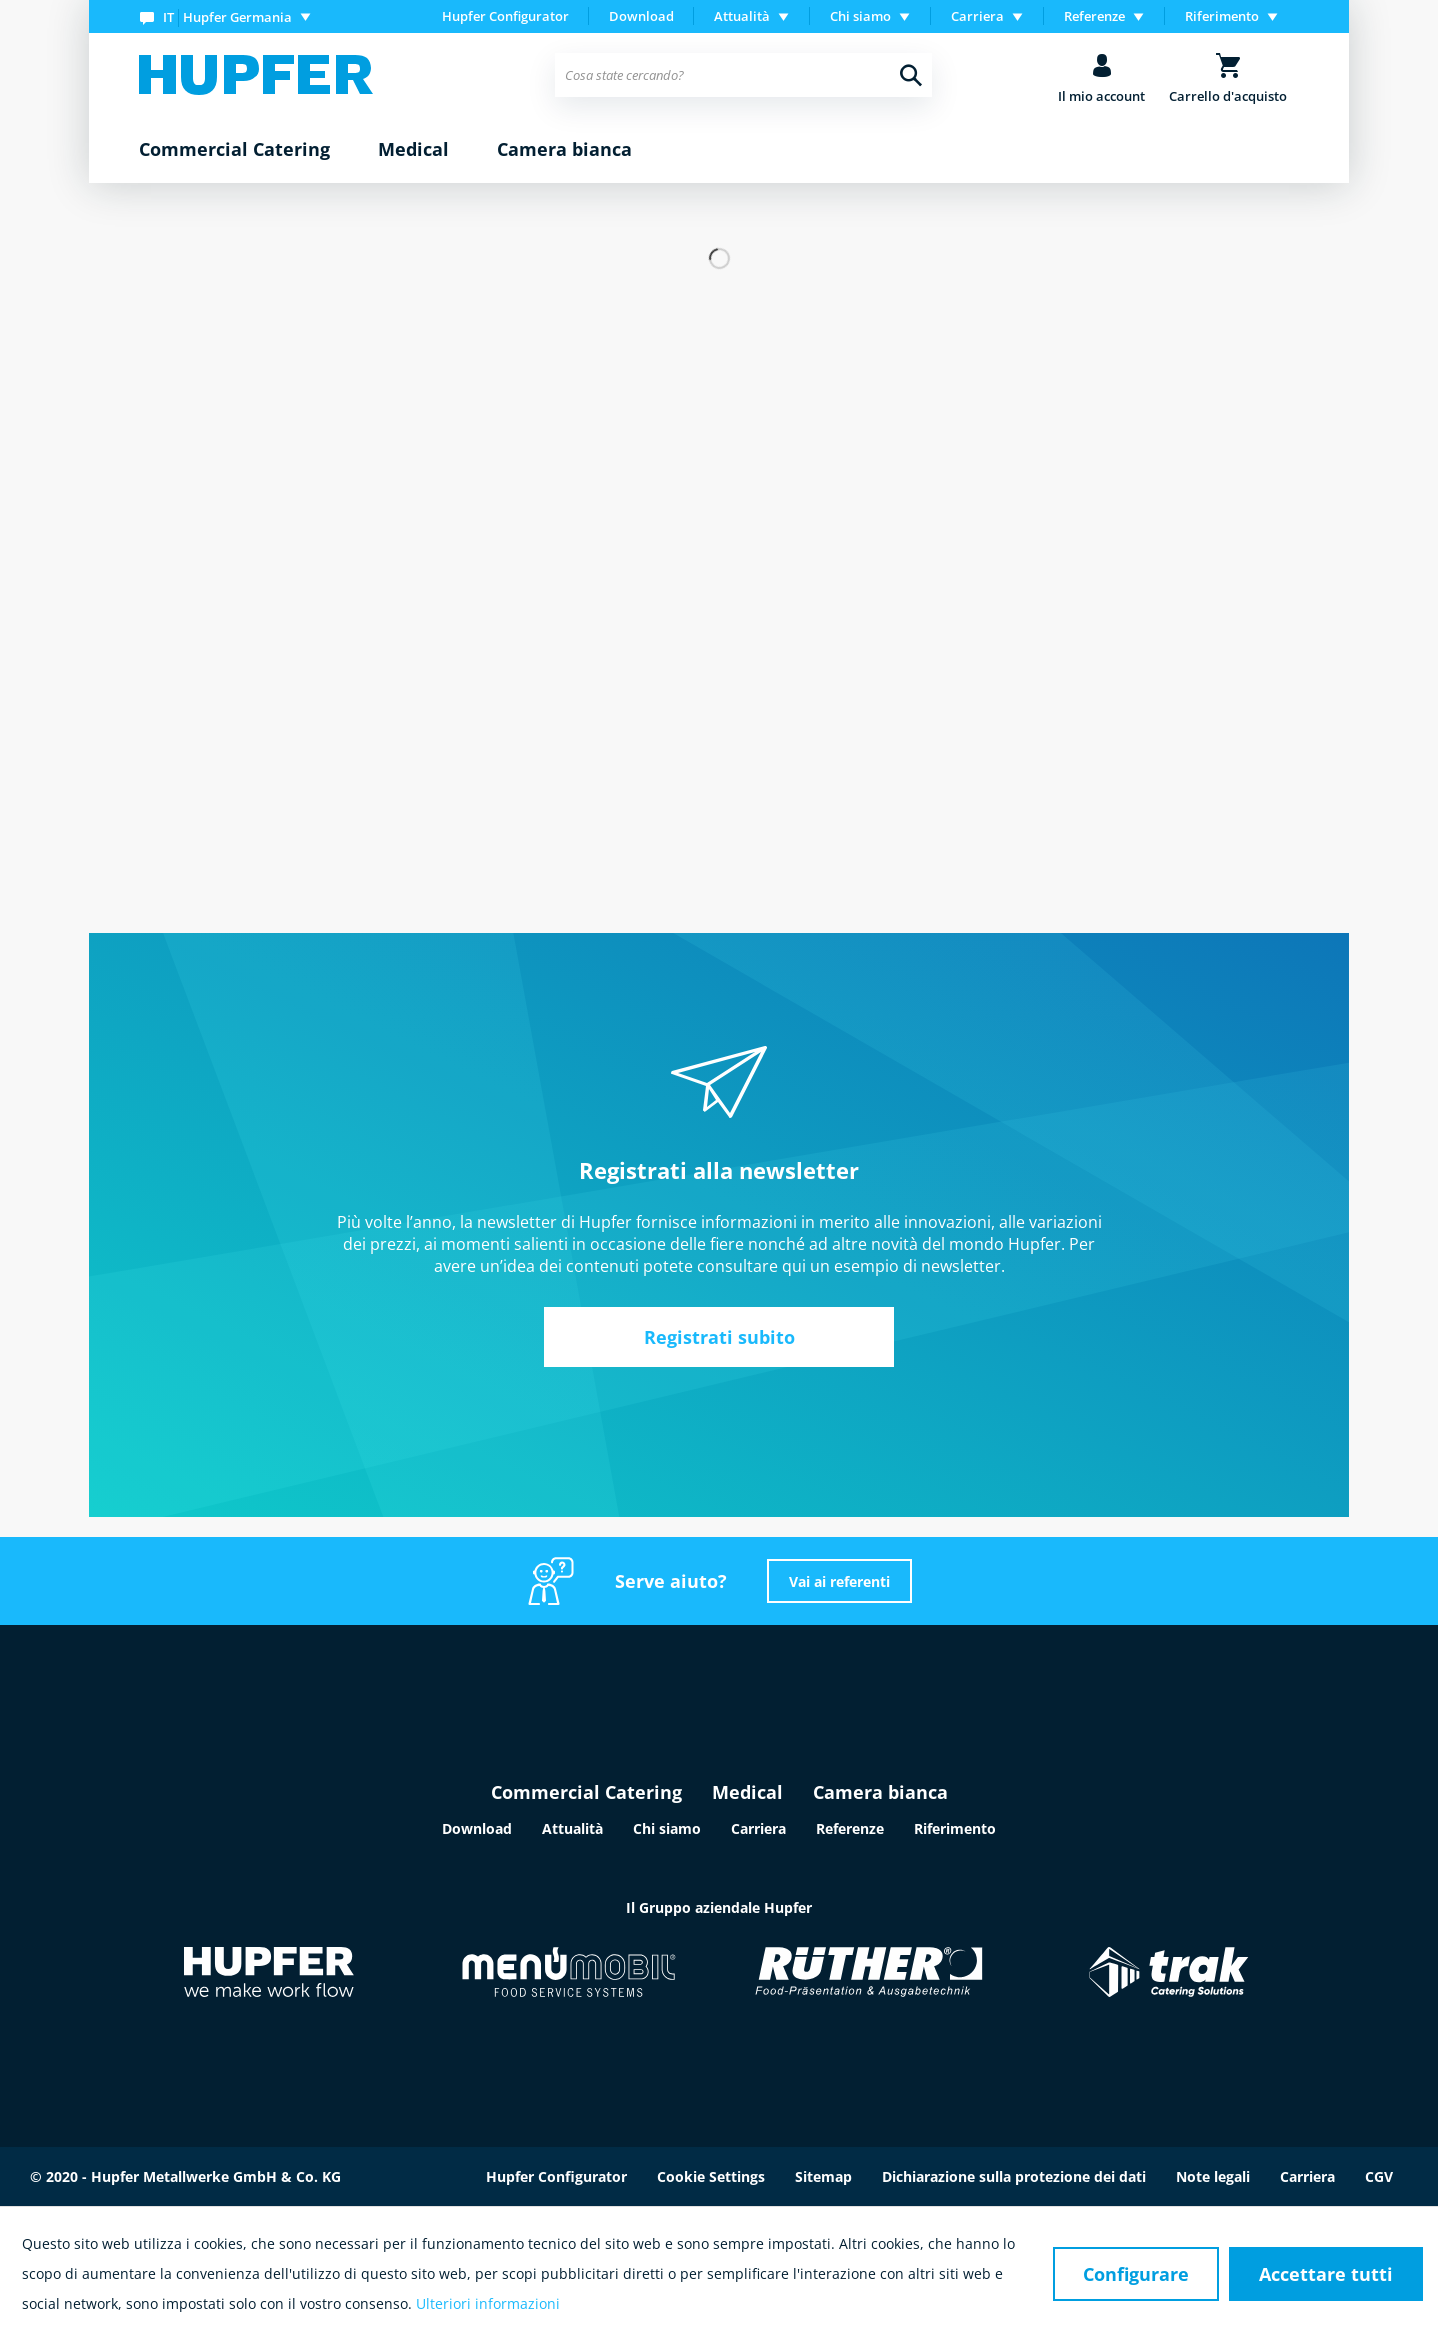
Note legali (1213, 2176)
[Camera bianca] (564, 150)
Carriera (758, 1828)
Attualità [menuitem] (742, 16)
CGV (1379, 2176)
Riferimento (955, 1828)
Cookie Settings (711, 2176)
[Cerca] (911, 75)
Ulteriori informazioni (488, 2303)
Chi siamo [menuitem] (860, 16)
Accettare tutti (1326, 2274)
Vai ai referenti (839, 1581)
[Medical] (413, 150)
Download (641, 16)
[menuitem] (229, 16)
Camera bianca (880, 1792)
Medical (747, 1792)
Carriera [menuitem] (977, 16)
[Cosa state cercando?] (743, 75)
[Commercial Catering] (234, 150)
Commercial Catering (586, 1792)
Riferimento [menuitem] (1222, 16)
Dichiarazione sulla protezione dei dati (1014, 2176)
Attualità (572, 1828)
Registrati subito (719, 1337)
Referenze (850, 1828)
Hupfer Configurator (505, 16)
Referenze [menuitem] (1094, 16)
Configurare (1136, 2274)
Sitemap (823, 2176)
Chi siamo (667, 1828)
